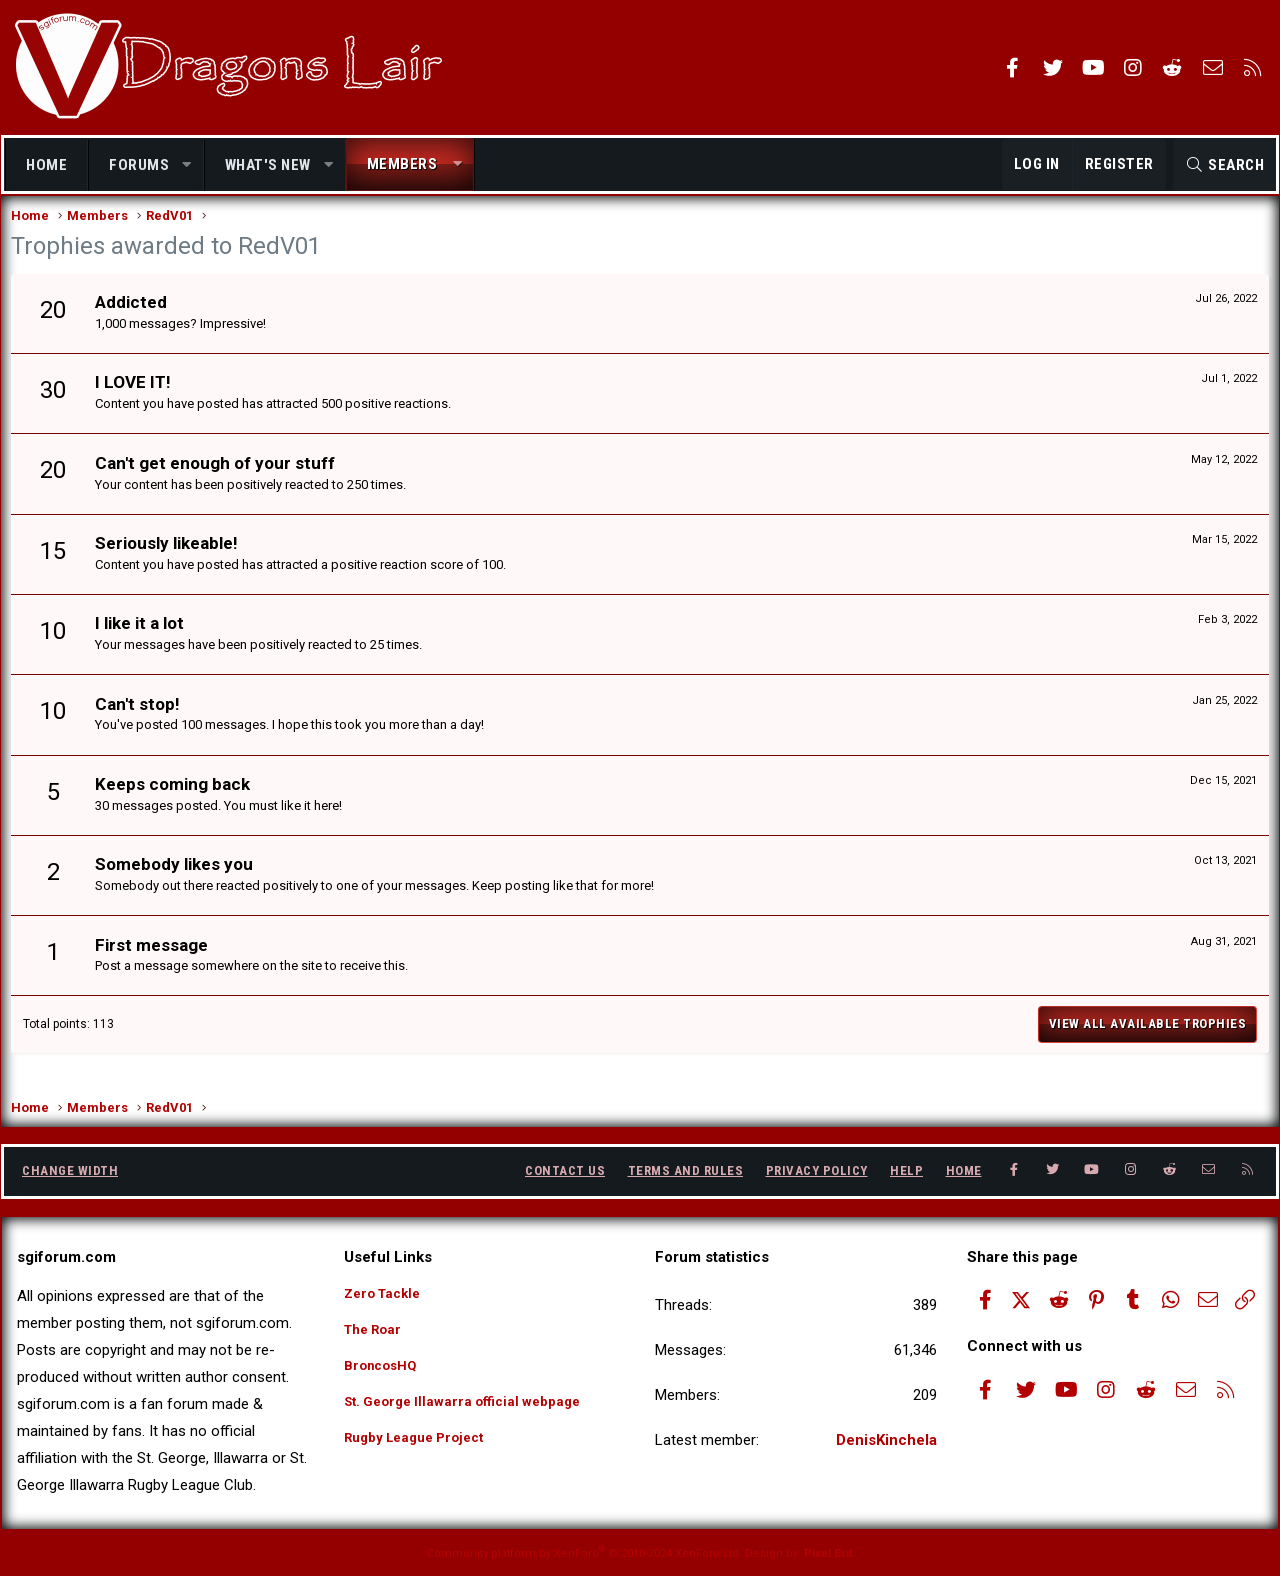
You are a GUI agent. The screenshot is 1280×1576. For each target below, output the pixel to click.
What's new (268, 165)
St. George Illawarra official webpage (473, 1410)
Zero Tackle (386, 1293)
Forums (139, 165)
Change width (70, 1170)
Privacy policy (817, 1170)
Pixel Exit (828, 1553)
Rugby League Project (423, 1449)
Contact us (565, 1170)
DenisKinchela (886, 1440)
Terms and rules (686, 1170)
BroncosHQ (385, 1371)
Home (46, 165)
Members (402, 164)
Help (906, 1170)
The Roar (376, 1332)
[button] (187, 165)
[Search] (1224, 165)
